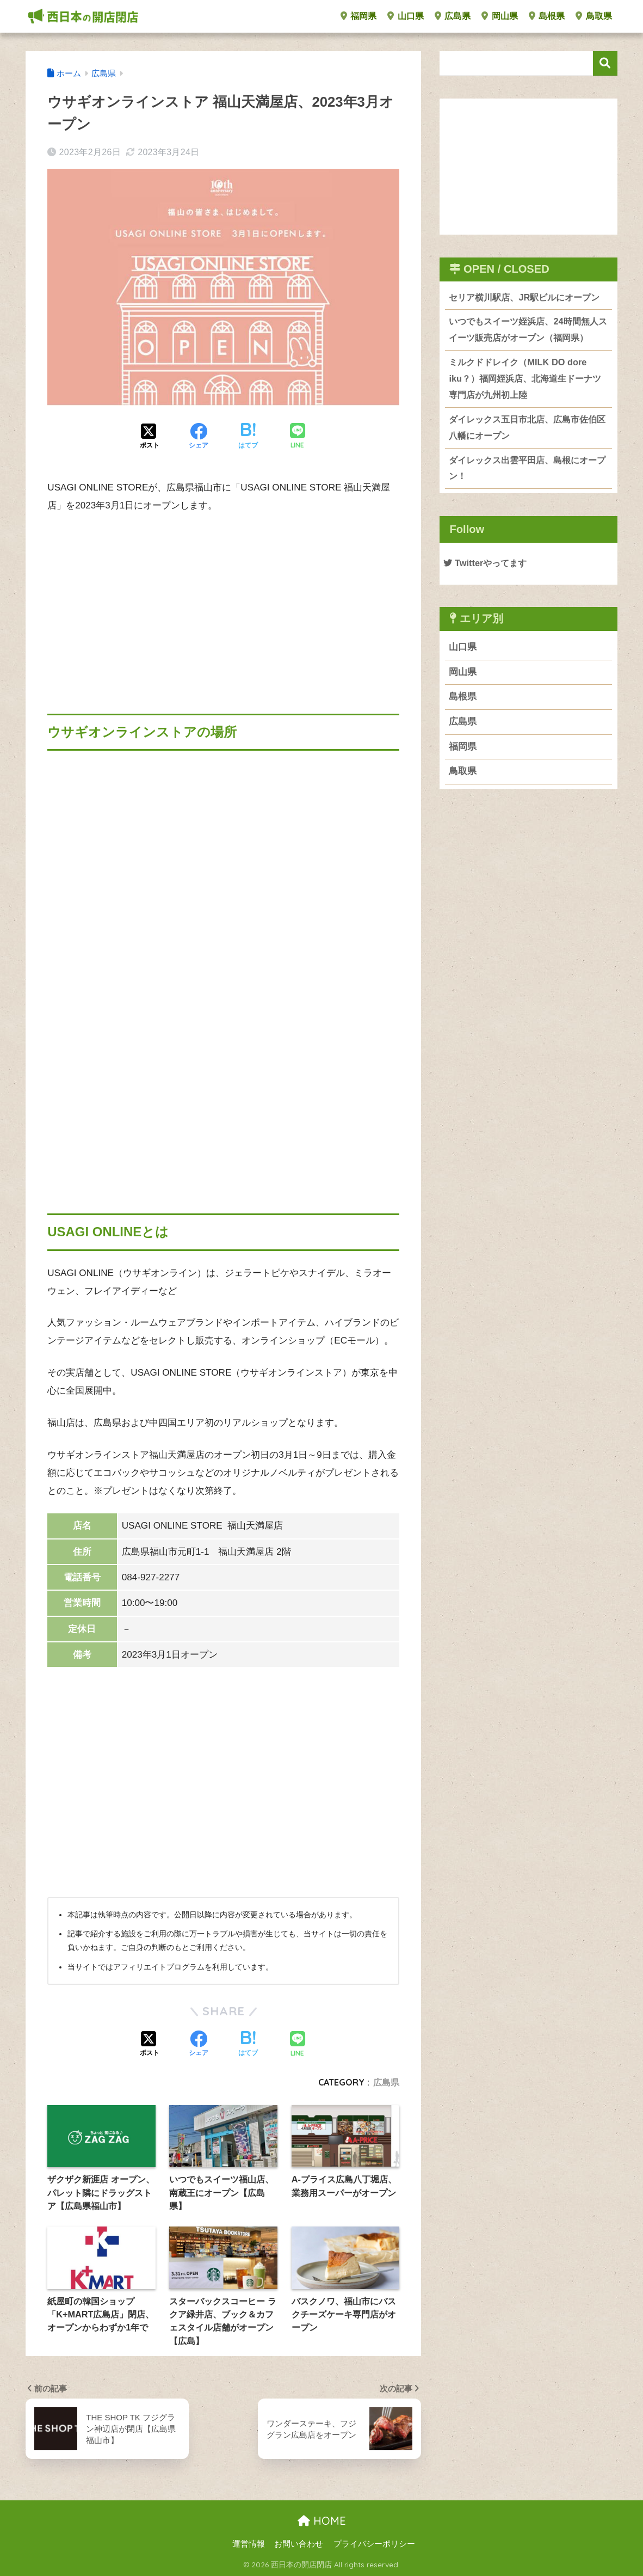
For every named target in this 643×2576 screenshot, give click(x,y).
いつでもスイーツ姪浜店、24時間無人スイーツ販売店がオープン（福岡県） (528, 347)
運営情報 (248, 2544)
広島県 (453, 16)
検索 (605, 63)
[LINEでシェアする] (297, 437)
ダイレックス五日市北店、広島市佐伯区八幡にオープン (527, 447)
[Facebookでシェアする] (198, 437)
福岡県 (358, 16)
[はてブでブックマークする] (248, 437)
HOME (322, 2521)
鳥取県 (593, 16)
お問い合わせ (298, 2544)
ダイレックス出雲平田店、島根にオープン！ (527, 488)
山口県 (405, 16)
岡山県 (499, 16)
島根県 (547, 16)
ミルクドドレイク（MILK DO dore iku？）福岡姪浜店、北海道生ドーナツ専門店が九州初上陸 (525, 397)
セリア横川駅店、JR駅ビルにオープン (524, 306)
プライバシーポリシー (374, 2544)
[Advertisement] (223, 605)
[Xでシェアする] (149, 437)
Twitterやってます (486, 584)
